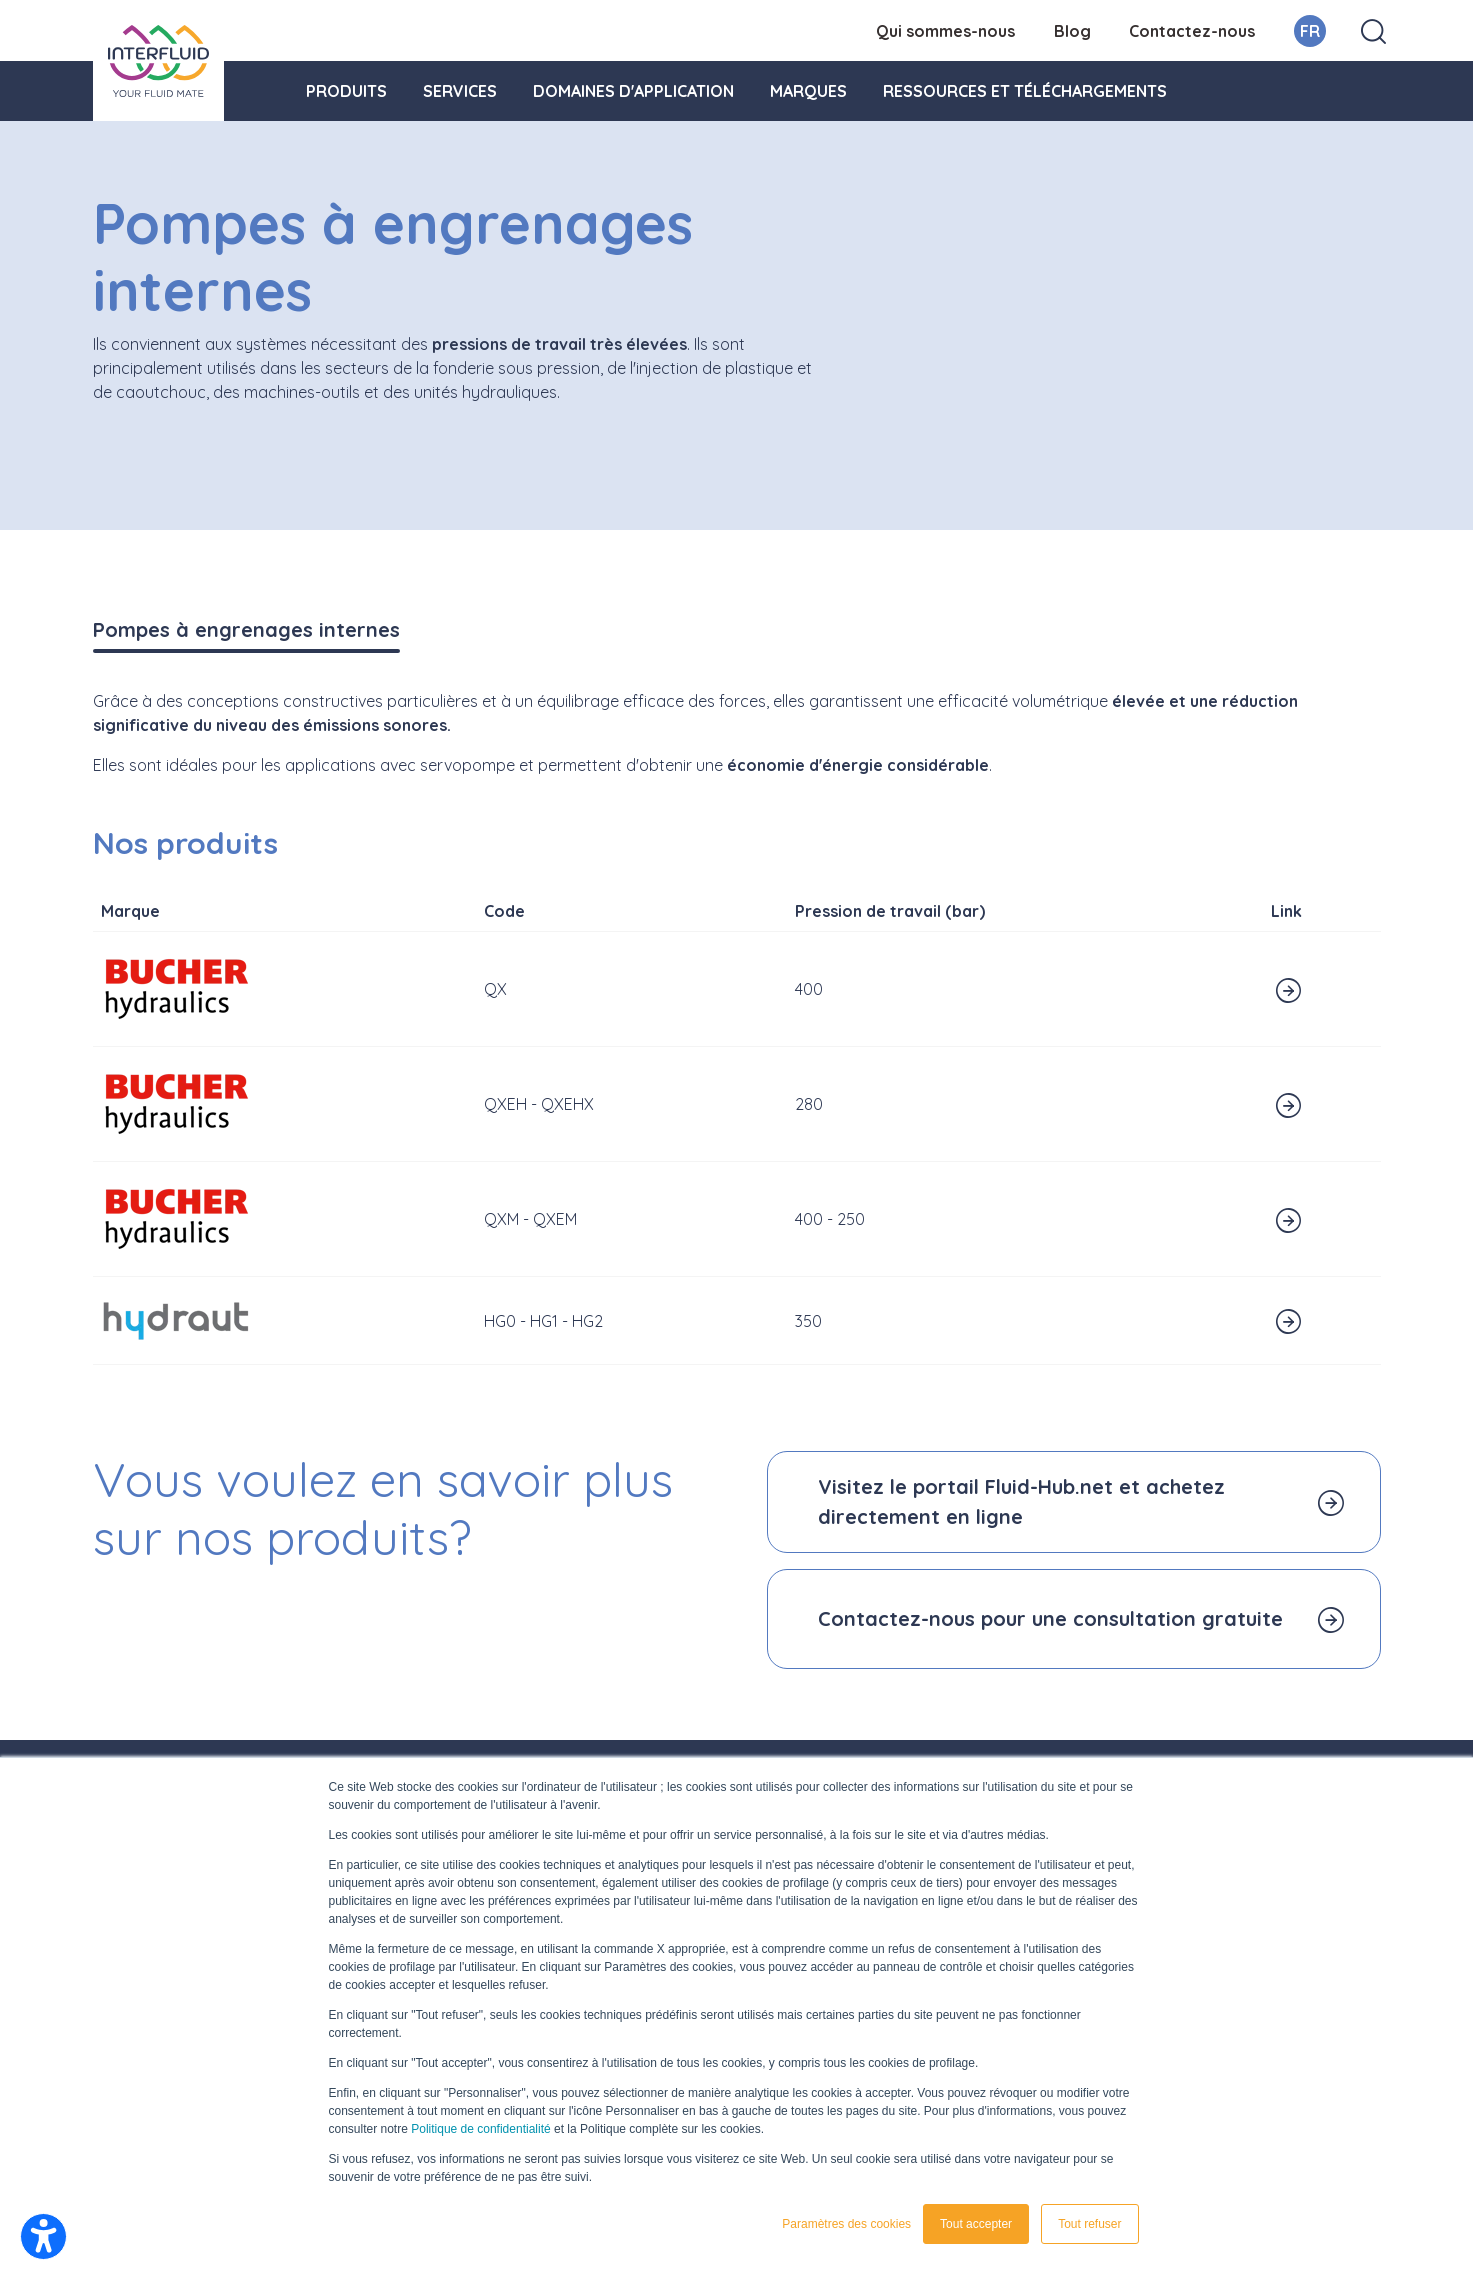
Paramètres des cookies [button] (846, 2224)
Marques (808, 91)
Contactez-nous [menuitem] (1192, 31)
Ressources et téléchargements (1025, 91)
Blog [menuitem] (1072, 31)
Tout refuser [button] (1089, 2224)
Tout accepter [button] (976, 2224)
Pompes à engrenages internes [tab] (246, 629)
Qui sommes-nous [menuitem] (945, 31)
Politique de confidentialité (480, 2129)
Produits (346, 91)
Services (460, 91)
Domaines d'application (633, 91)
